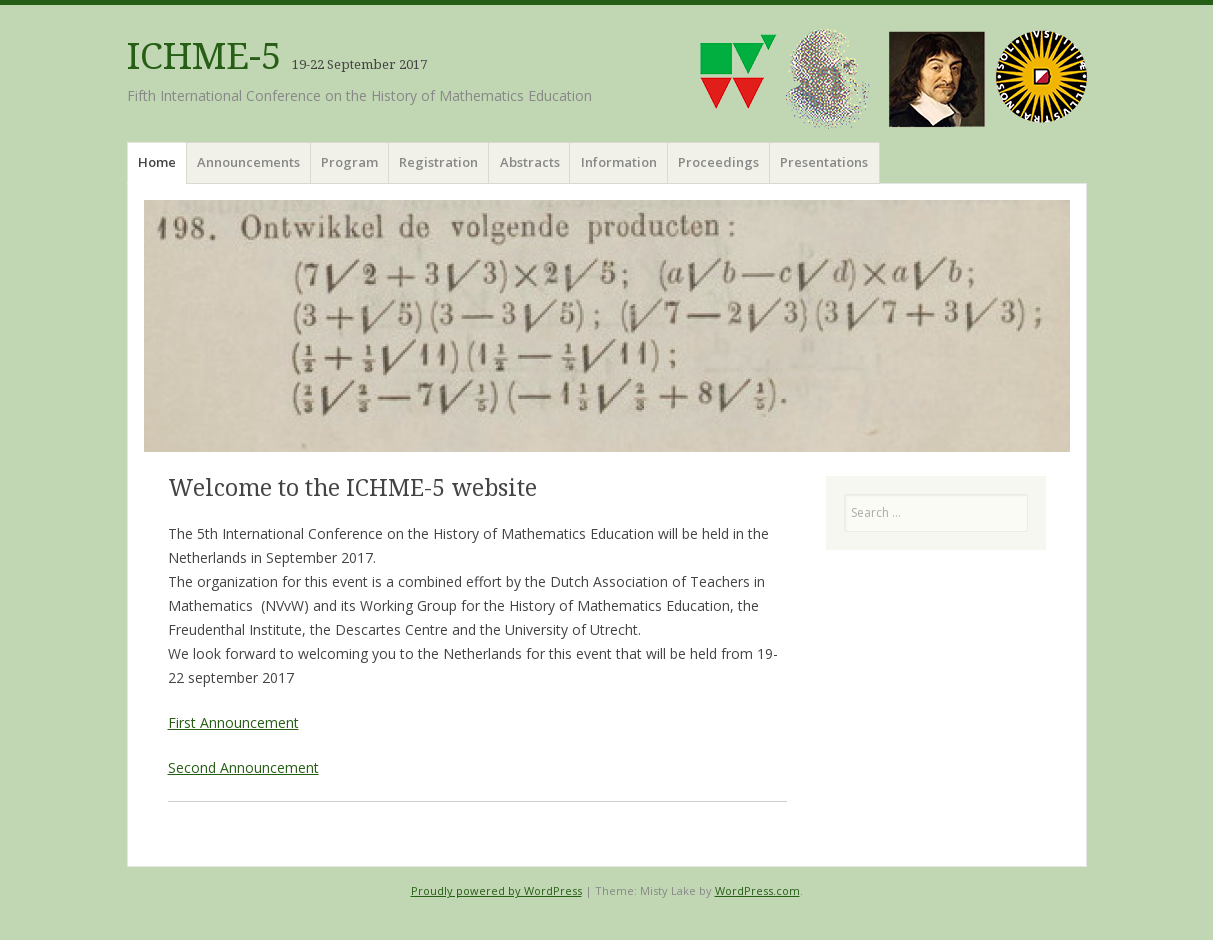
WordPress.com (757, 890)
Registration (438, 162)
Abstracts (530, 162)
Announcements (248, 162)
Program (349, 162)
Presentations (824, 162)
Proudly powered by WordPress (496, 890)
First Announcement (233, 722)
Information (619, 162)
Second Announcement (243, 767)
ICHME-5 (204, 56)
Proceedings (718, 162)
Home (157, 162)
